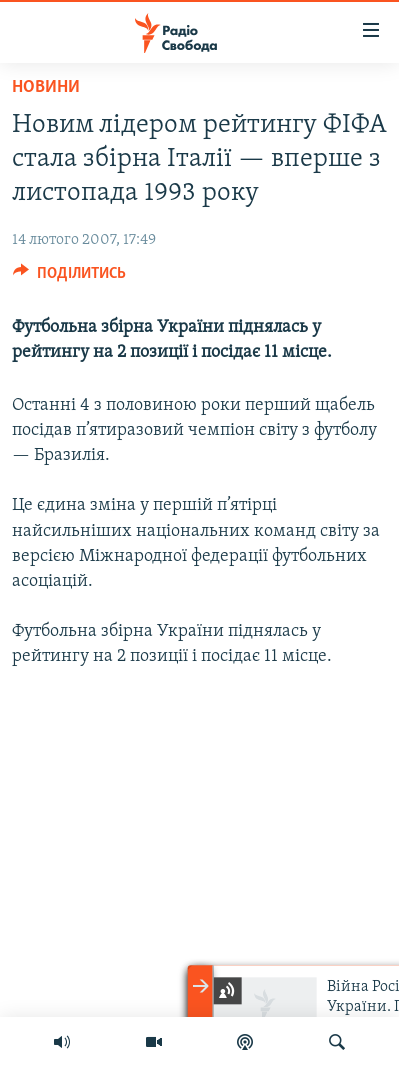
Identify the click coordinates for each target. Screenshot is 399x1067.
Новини (46, 87)
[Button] (69, 278)
